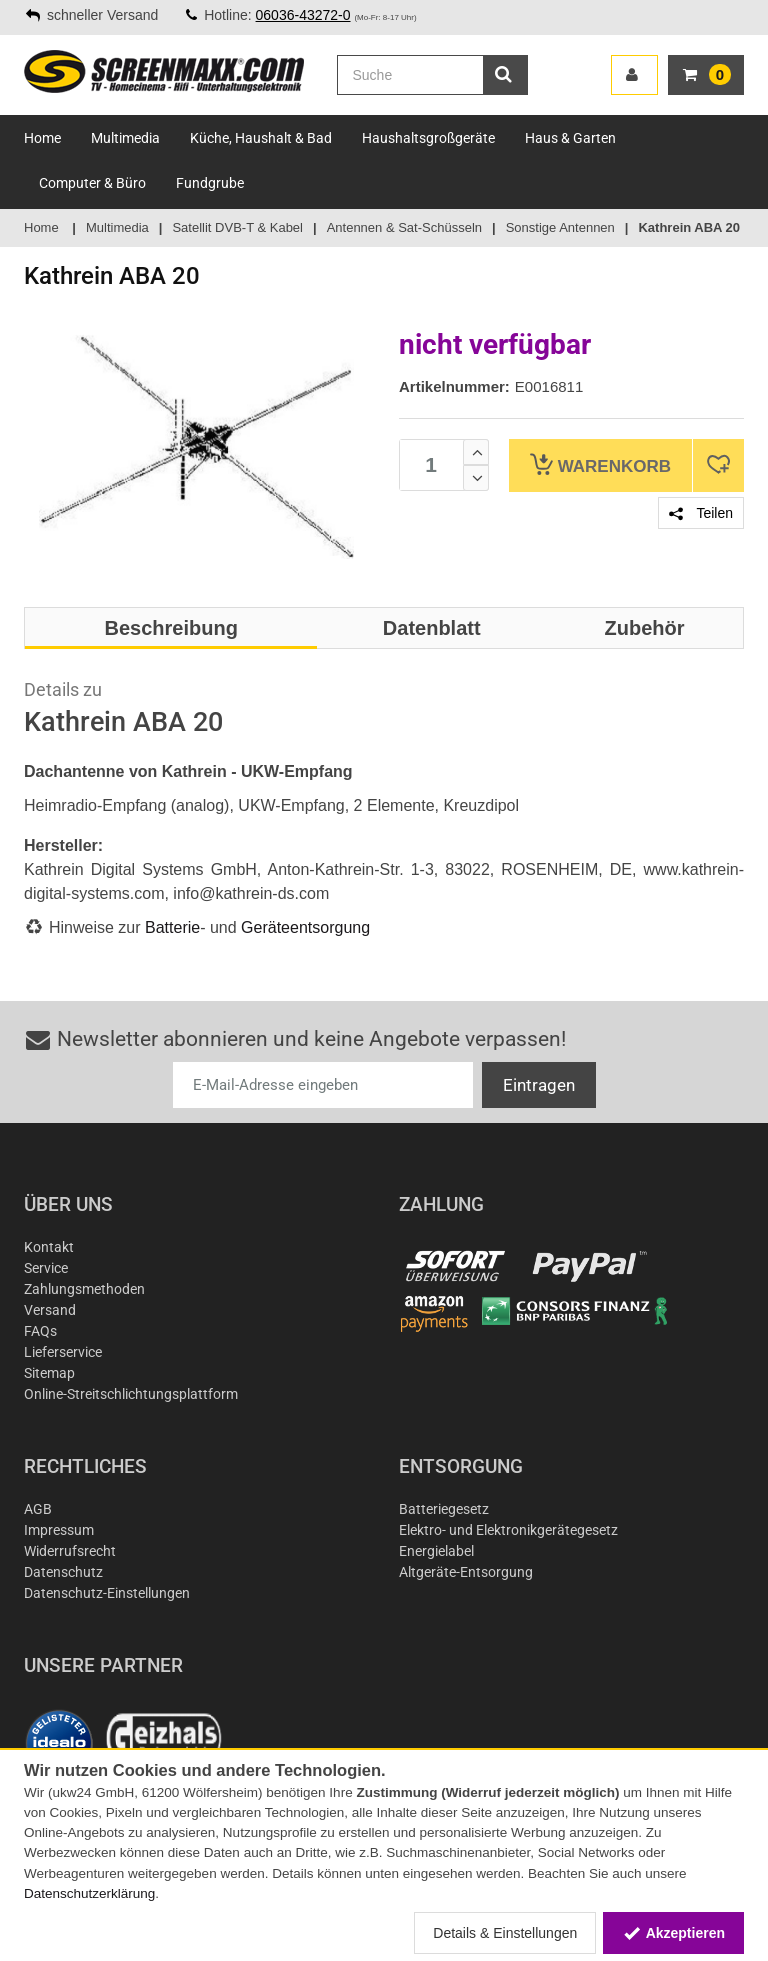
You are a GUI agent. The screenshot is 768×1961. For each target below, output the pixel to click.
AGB (38, 1509)
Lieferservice (63, 1352)
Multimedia (125, 138)
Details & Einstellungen (505, 1933)
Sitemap (49, 1373)
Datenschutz (63, 1572)
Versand (50, 1310)
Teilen (701, 513)
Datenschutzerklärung (89, 1893)
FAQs (40, 1331)
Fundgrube (210, 183)
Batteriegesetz (444, 1509)
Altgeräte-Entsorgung (466, 1572)
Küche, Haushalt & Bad (261, 138)
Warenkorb (600, 464)
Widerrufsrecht (70, 1551)
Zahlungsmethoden (84, 1289)
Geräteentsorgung (305, 927)
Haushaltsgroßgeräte (428, 138)
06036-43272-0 (303, 15)
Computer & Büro (92, 183)
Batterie (172, 927)
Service (46, 1268)
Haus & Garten (570, 138)
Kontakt (49, 1247)
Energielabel (436, 1551)
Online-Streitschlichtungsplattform (131, 1394)
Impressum (59, 1530)
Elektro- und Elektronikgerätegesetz (508, 1530)
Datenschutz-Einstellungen (107, 1593)
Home (42, 138)
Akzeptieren (673, 1933)
